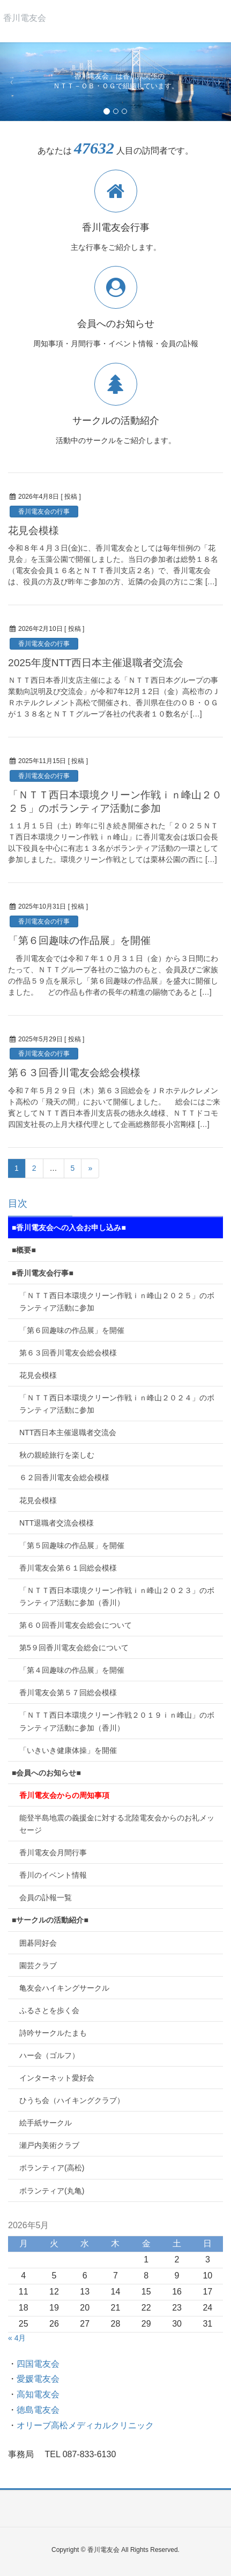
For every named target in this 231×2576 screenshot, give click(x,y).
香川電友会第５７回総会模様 (68, 1692)
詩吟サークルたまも (53, 2033)
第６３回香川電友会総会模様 (74, 1072)
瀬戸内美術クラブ (49, 2145)
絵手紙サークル (45, 2122)
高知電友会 (38, 2394)
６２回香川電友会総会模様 (64, 1477)
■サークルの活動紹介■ (50, 1920)
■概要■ (24, 1250)
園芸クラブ (38, 1965)
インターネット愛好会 (60, 2078)
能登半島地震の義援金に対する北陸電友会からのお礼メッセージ (116, 1823)
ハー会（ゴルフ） (49, 2055)
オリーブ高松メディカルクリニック (85, 2425)
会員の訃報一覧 (45, 1897)
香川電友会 (24, 17)
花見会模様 (33, 530)
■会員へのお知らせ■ (46, 1773)
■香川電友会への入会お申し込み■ (69, 1227)
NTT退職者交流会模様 (56, 1523)
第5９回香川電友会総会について (74, 1647)
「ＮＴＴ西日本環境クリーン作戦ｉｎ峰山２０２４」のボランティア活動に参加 (116, 1403)
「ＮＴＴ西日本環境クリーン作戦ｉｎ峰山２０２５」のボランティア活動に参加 (116, 1301)
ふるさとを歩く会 (49, 2010)
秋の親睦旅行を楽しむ (56, 1455)
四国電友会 (38, 2363)
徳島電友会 (38, 2409)
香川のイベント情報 (53, 1875)
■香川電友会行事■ (42, 1273)
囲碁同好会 (38, 1943)
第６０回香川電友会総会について (75, 1625)
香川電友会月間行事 (53, 1852)
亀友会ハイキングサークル (64, 1988)
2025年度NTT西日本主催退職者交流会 (95, 662)
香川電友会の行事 (44, 511)
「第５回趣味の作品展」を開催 (71, 1545)
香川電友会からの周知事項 (64, 1795)
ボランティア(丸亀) (51, 2190)
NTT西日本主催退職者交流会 (67, 1432)
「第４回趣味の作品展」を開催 (71, 1670)
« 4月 (17, 2338)
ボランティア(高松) (51, 2167)
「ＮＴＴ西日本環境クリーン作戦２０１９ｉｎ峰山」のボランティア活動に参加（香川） (116, 1721)
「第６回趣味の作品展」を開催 (79, 940)
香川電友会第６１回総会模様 (68, 1568)
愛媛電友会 (38, 2378)
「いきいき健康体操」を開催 (68, 1750)
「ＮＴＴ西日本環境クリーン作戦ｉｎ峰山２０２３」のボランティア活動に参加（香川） (116, 1596)
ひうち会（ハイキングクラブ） (71, 2100)
